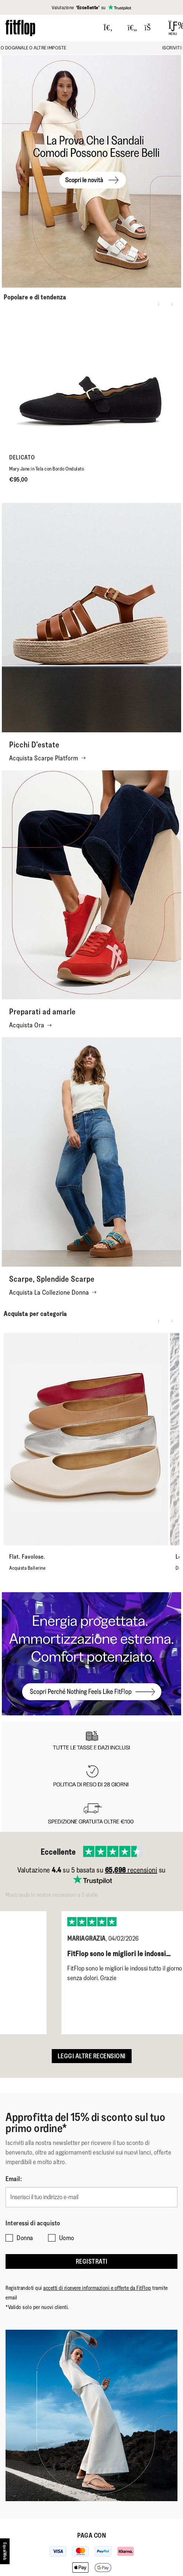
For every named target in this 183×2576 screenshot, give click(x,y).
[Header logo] (20, 28)
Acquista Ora (30, 1025)
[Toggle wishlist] (132, 28)
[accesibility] (5, 2551)
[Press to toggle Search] (108, 28)
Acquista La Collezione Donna (52, 1292)
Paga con (91, 2535)
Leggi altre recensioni (92, 2056)
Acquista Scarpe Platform (47, 758)
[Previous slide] (159, 304)
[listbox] (91, 1966)
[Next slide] (172, 304)
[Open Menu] (172, 28)
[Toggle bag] (151, 28)
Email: (14, 2179)
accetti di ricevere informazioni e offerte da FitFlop (97, 2287)
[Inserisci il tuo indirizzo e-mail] (91, 2197)
